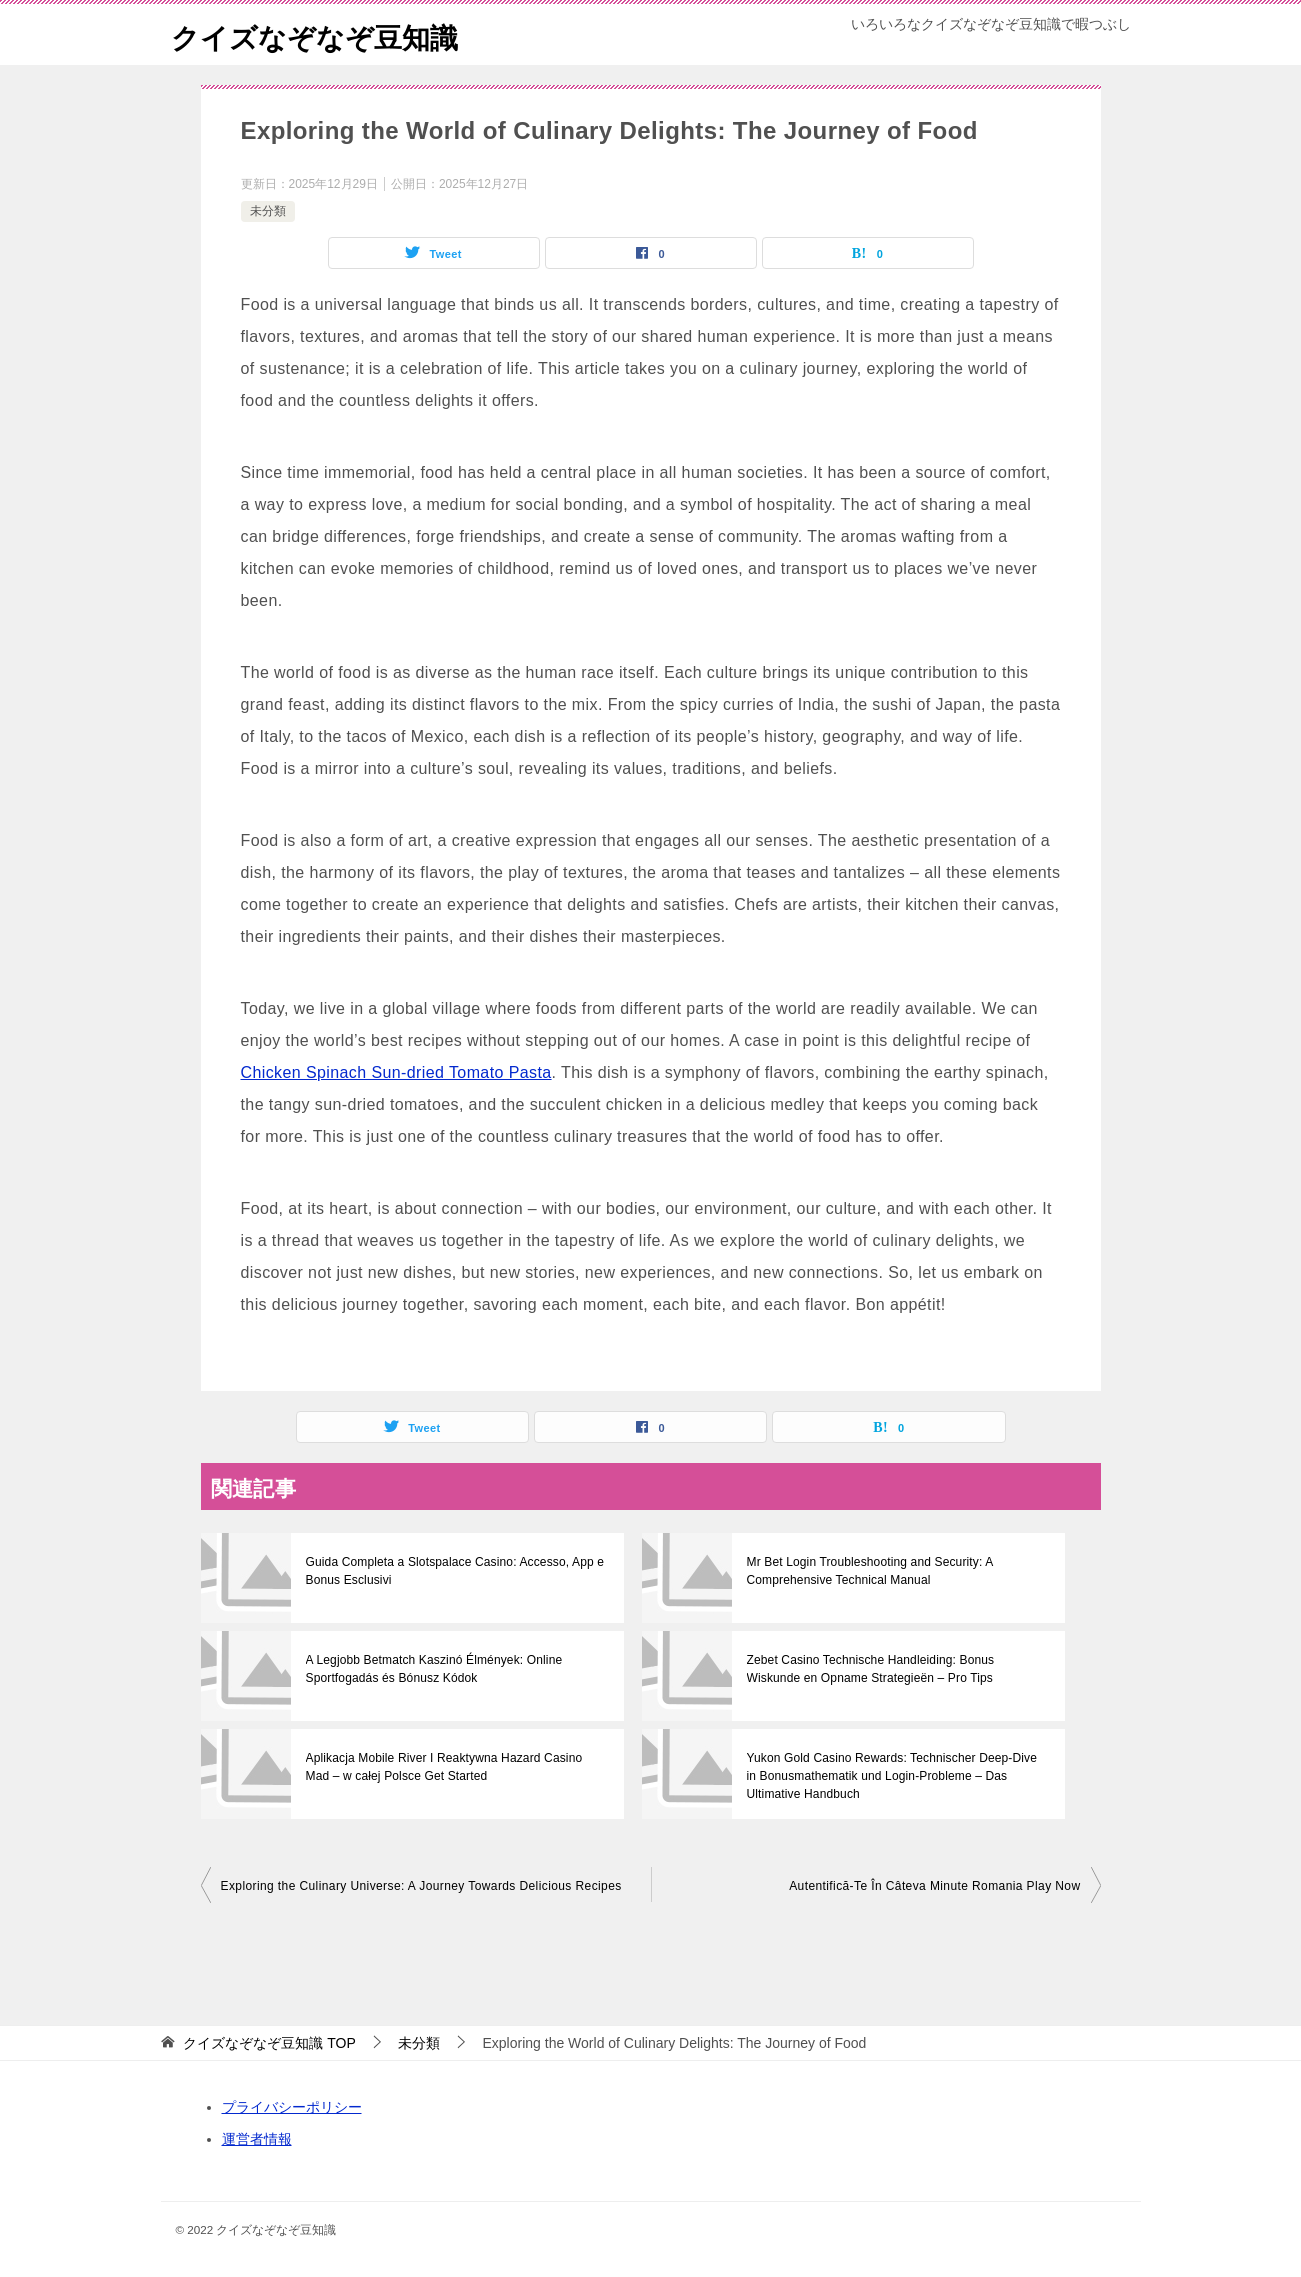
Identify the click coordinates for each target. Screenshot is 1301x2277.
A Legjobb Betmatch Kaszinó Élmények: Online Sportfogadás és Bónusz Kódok (431, 1669)
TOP (269, 2043)
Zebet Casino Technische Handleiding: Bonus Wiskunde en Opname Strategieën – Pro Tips (896, 1669)
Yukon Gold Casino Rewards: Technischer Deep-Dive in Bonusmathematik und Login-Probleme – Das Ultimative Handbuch (896, 1776)
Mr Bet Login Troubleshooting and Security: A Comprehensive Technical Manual (867, 1571)
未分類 (268, 211)
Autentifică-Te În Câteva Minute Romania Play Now (934, 1886)
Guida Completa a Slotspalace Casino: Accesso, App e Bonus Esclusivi (452, 1571)
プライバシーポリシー (292, 2107)
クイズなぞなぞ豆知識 (324, 34)
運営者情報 (257, 2139)
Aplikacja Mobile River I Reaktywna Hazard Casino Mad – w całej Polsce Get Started (454, 1767)
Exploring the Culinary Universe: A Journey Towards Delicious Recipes (421, 1886)
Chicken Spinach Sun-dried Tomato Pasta (396, 1072)
